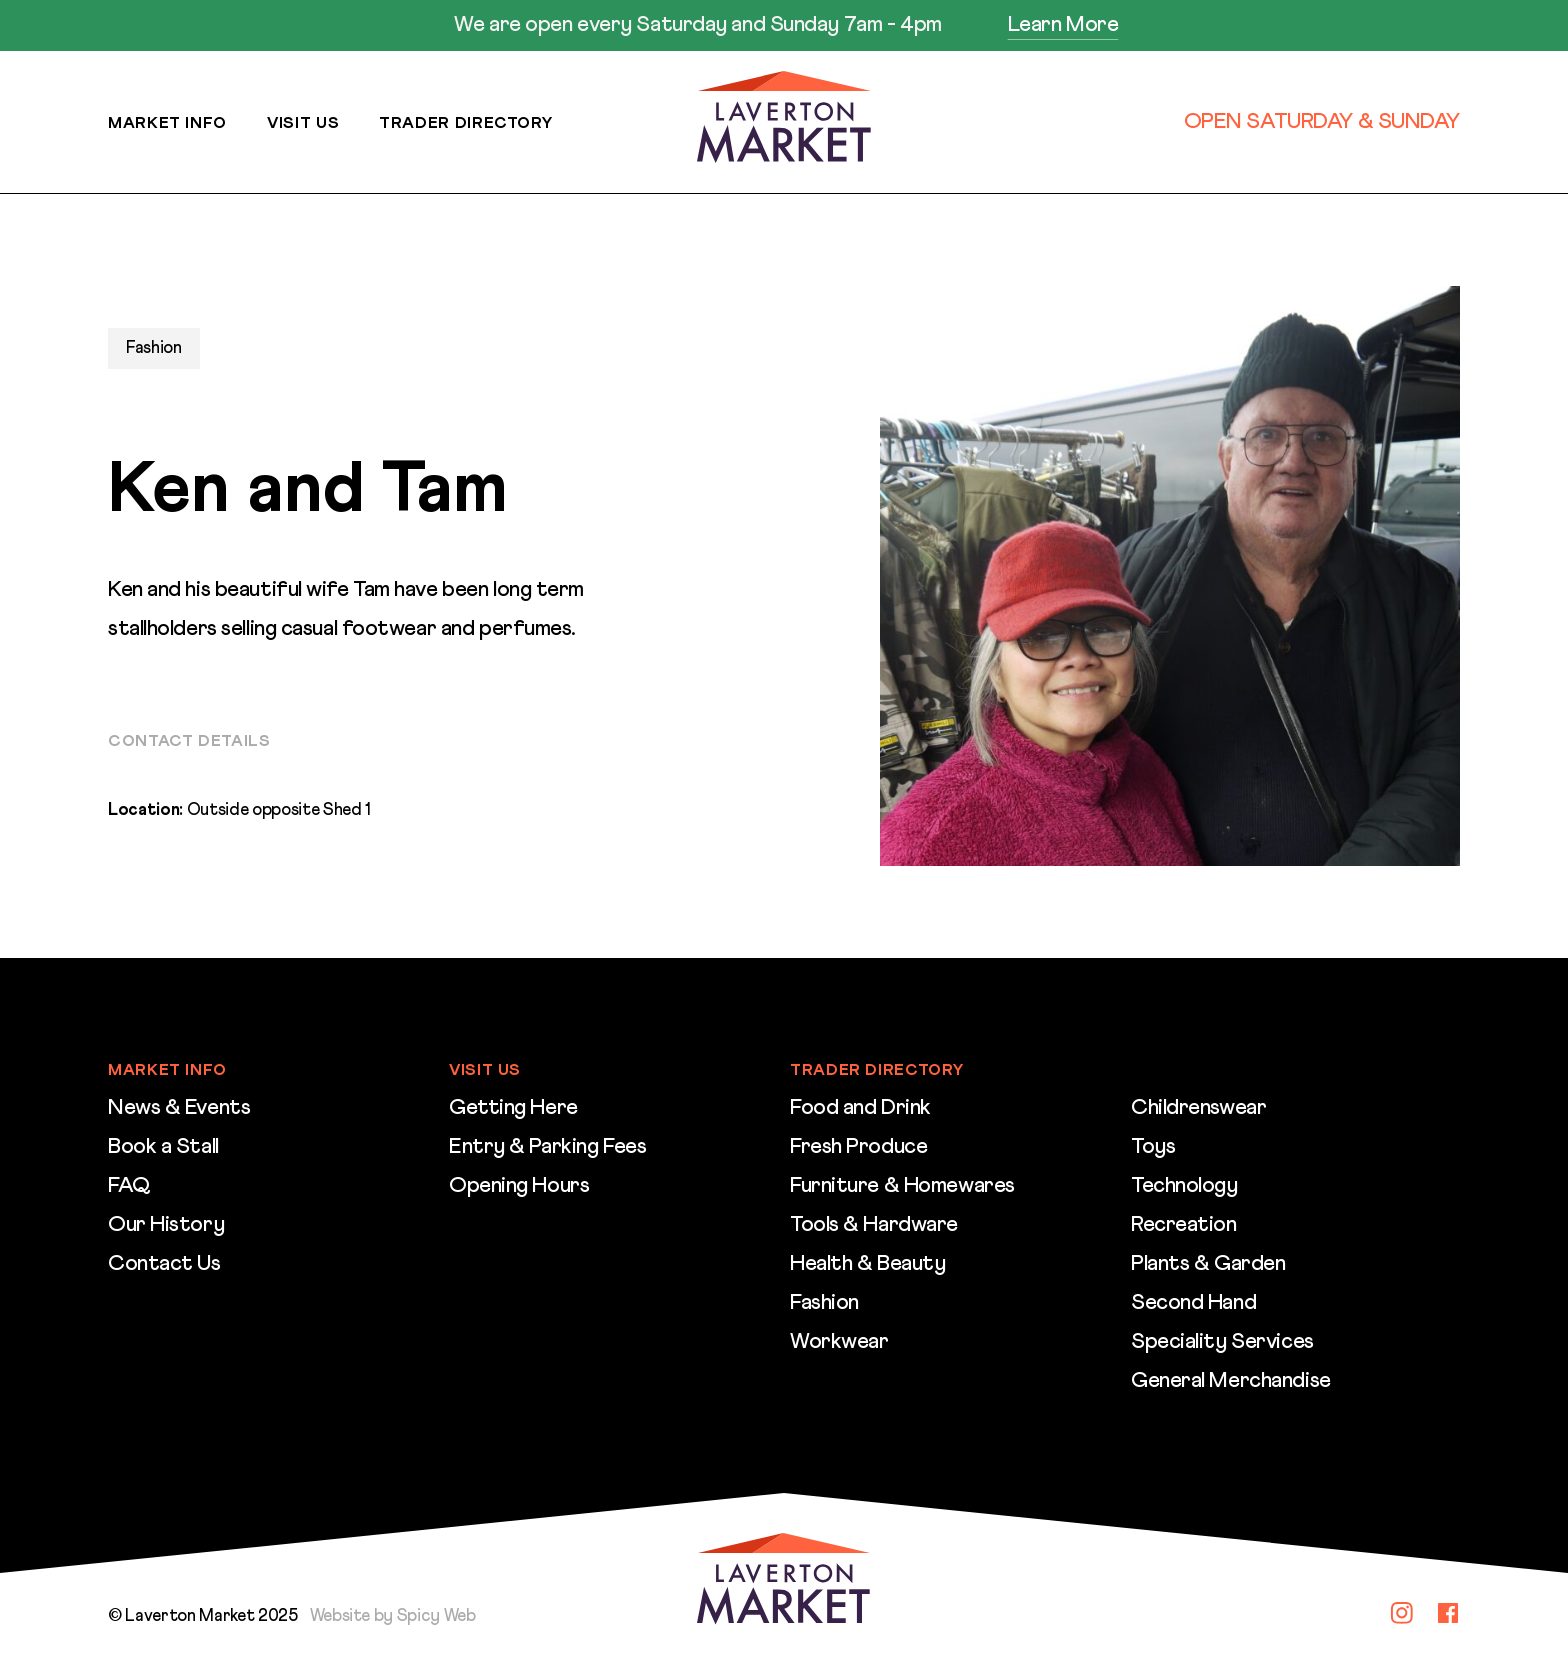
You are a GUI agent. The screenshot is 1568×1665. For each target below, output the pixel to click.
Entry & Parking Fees (547, 1147)
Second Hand (1193, 1303)
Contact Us (164, 1264)
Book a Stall (163, 1147)
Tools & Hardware (874, 1225)
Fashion (824, 1303)
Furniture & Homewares (902, 1186)
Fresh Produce (858, 1147)
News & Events (179, 1108)
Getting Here (513, 1108)
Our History (166, 1225)
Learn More (1063, 25)
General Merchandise (1231, 1381)
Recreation (1184, 1225)
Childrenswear (1198, 1108)
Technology (1184, 1186)
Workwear (839, 1342)
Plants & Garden (1208, 1264)
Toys (1153, 1147)
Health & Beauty (867, 1264)
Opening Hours (519, 1186)
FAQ (129, 1186)
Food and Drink (860, 1108)
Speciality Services (1222, 1342)
